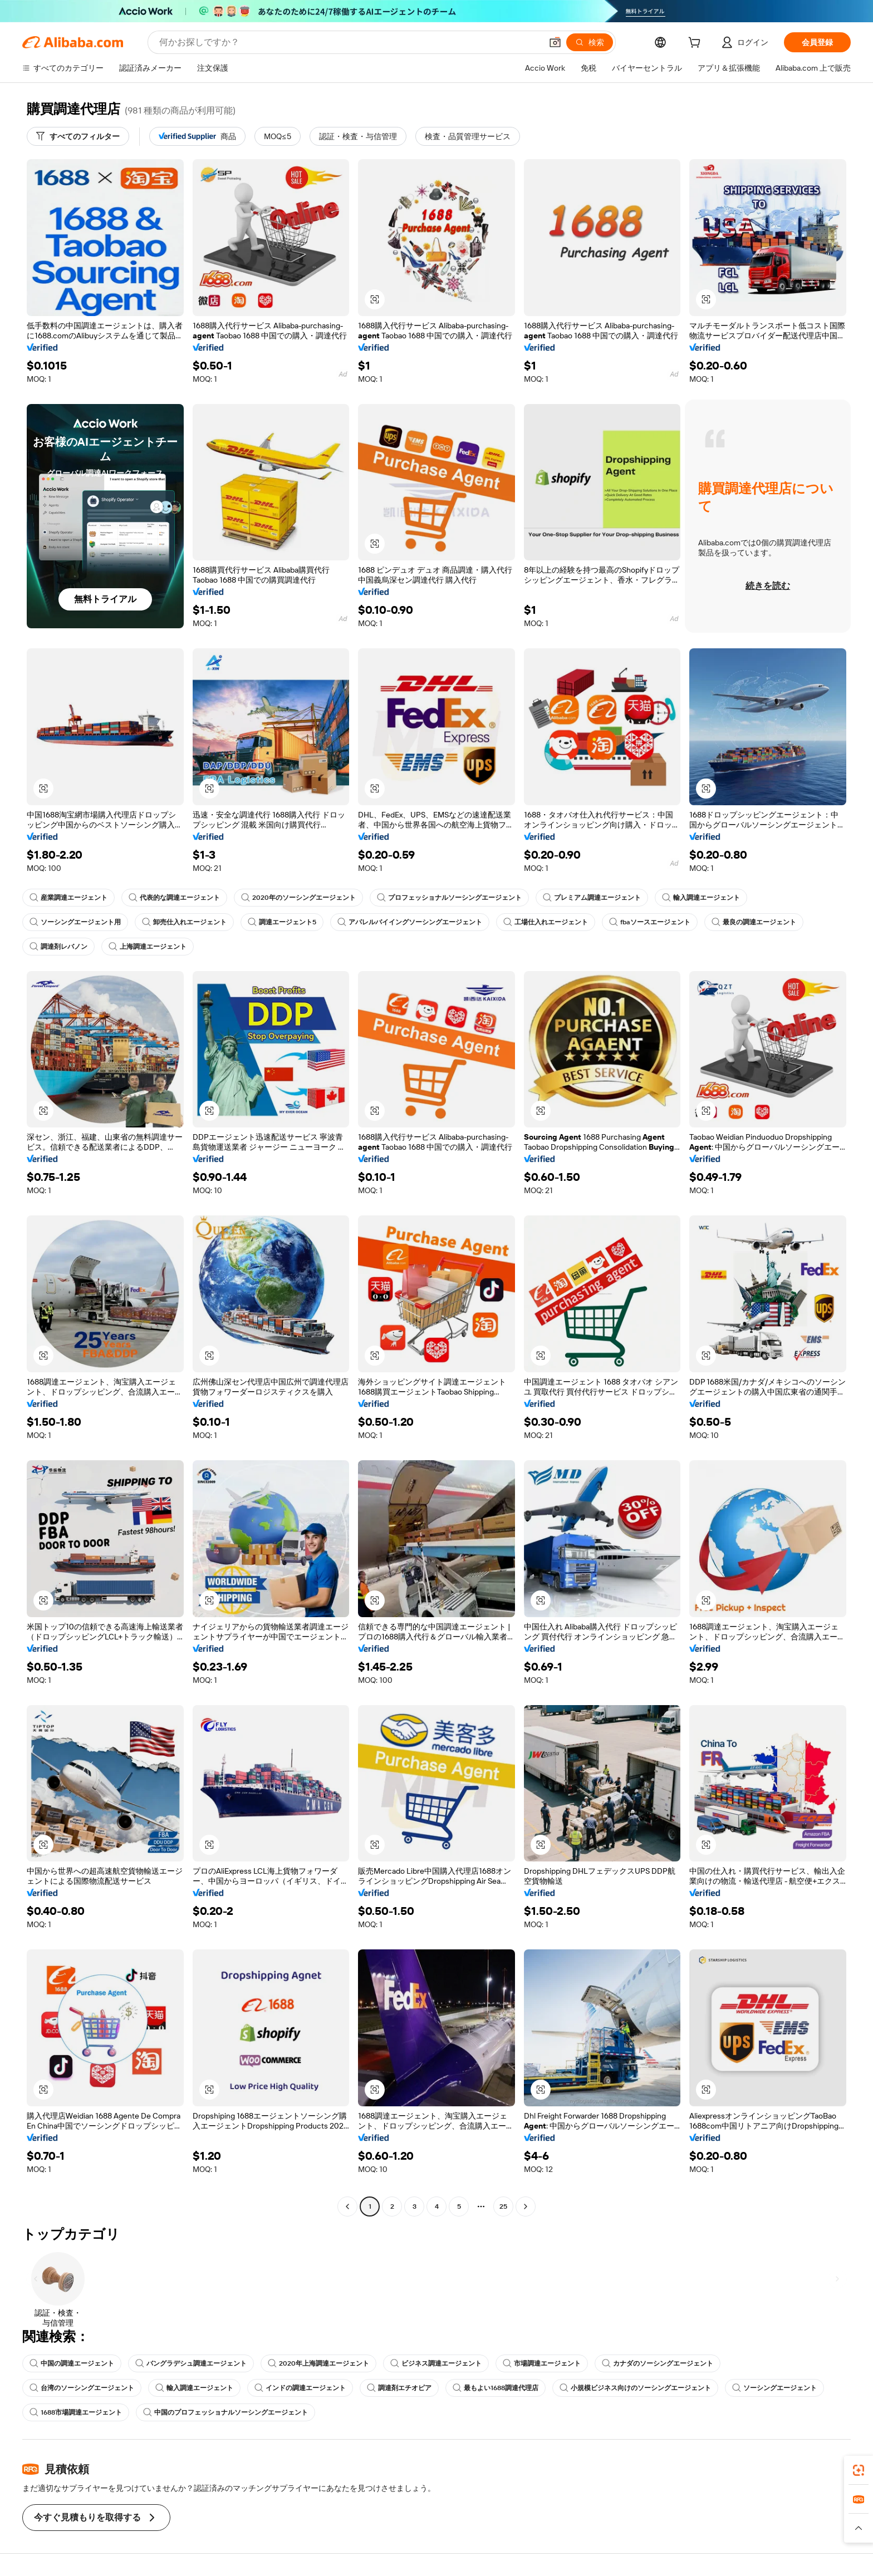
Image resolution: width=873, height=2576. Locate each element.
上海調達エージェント (148, 946)
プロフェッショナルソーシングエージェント (449, 897)
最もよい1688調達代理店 (495, 2387)
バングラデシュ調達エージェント (191, 2363)
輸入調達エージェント (701, 897)
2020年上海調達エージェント (318, 2363)
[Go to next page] (526, 2206)
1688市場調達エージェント (76, 2412)
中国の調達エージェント (72, 2363)
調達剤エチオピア (399, 2387)
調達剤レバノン (58, 946)
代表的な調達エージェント (174, 897)
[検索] (589, 42)
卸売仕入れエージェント (184, 922)
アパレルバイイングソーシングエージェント (409, 922)
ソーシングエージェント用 (75, 922)
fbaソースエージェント (649, 922)
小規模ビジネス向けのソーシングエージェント (635, 2387)
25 (503, 2206)
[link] (858, 2470)
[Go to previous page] (347, 2206)
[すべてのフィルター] (78, 136)
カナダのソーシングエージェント (657, 2363)
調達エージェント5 (282, 922)
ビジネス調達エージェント (436, 2363)
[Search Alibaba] (349, 42)
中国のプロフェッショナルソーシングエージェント (225, 2412)
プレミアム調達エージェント (592, 897)
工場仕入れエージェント (545, 922)
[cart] (696, 44)
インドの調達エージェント (300, 2387)
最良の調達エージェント (754, 922)
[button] (555, 42)
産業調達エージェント (68, 897)
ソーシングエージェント (774, 2387)
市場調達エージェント (542, 2363)
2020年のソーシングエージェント (298, 897)
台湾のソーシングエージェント (82, 2387)
